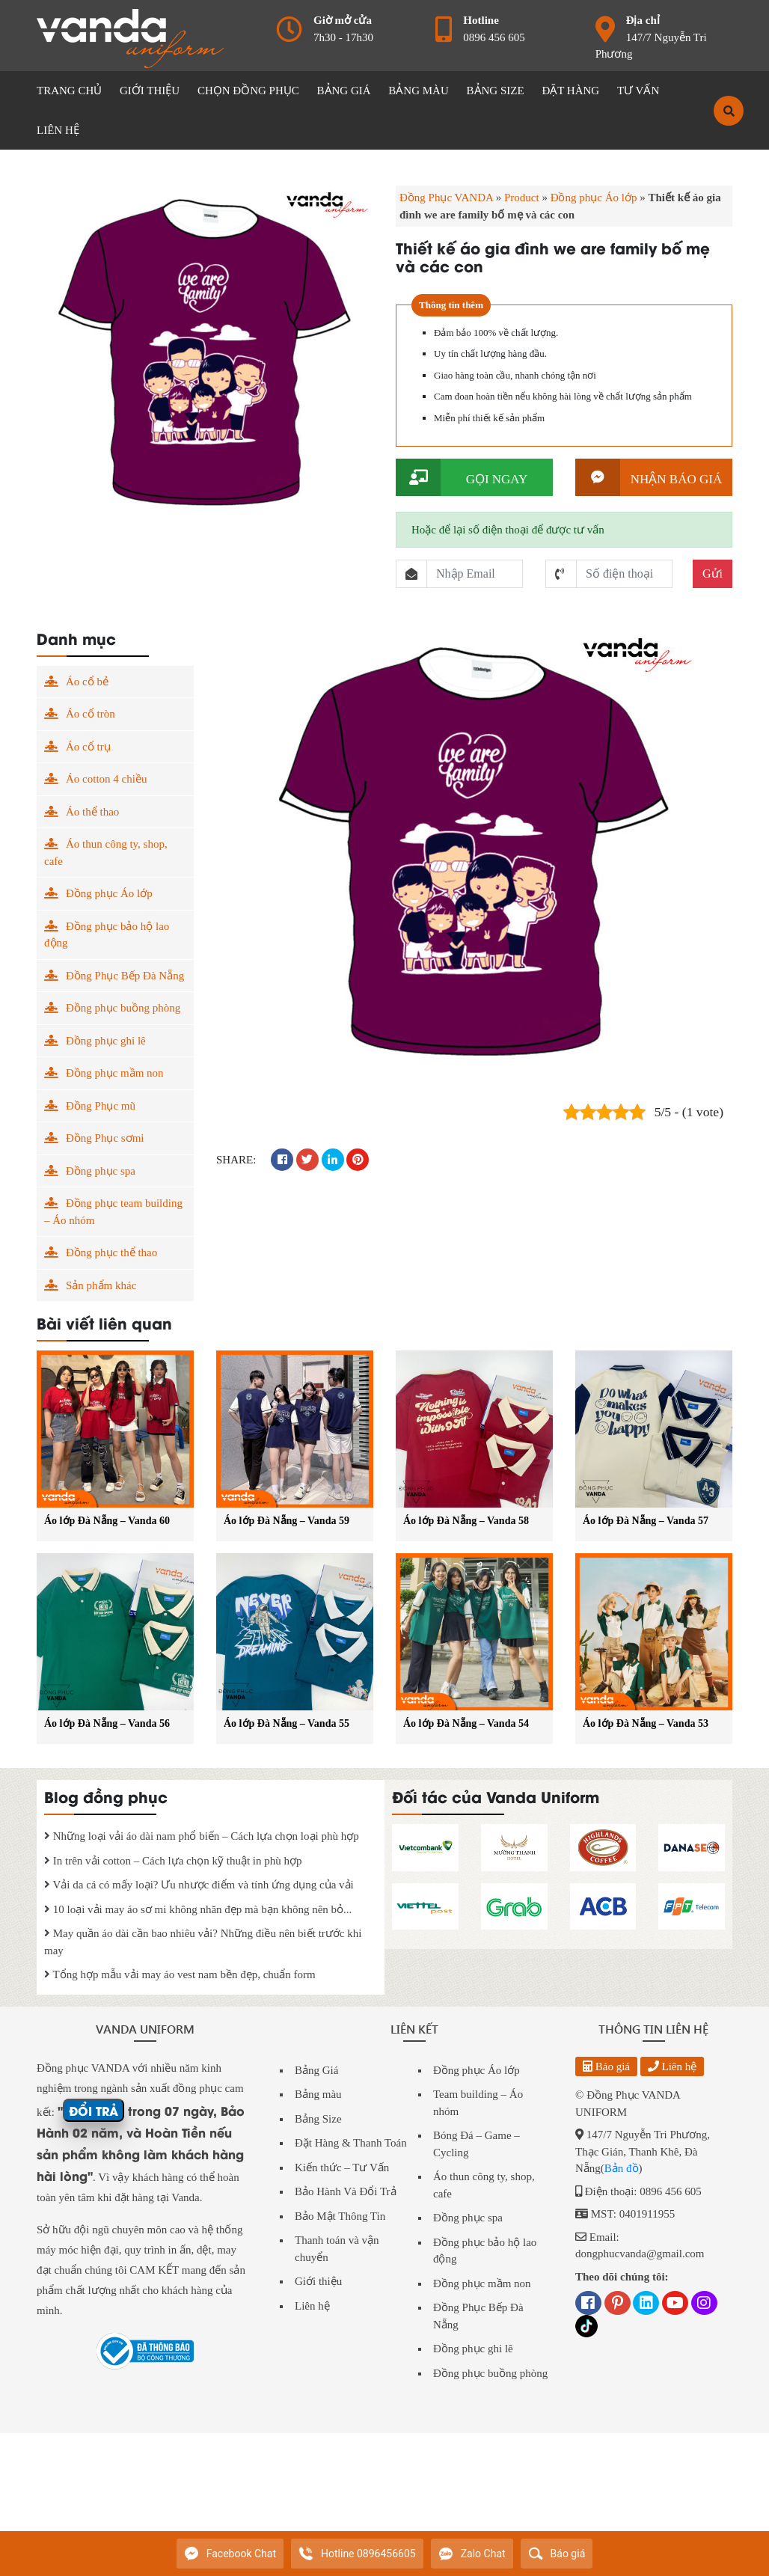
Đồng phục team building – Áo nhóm (113, 1211)
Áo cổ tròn (90, 714)
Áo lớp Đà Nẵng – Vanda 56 (107, 1723)
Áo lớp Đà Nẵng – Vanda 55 (286, 1723)
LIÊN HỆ (58, 130)
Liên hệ (312, 2306)
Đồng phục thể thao (111, 1252)
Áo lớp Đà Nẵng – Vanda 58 (466, 1520)
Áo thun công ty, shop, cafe (106, 852)
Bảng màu (318, 2094)
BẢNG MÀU (418, 91)
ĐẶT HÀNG (570, 91)
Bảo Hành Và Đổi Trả (345, 2191)
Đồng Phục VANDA (446, 198)
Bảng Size (318, 2119)
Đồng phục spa (100, 1171)
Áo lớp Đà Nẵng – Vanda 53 (645, 1723)
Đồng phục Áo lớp (594, 198)
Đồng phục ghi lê (106, 1041)
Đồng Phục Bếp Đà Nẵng (125, 976)
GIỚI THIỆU (150, 91)
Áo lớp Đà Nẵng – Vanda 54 (466, 1723)
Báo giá (606, 2066)
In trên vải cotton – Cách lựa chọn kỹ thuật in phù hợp (173, 1861)
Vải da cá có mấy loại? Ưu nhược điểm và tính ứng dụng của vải (199, 1885)
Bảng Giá (316, 2070)
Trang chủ (69, 91)
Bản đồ (621, 2168)
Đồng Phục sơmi (105, 1138)
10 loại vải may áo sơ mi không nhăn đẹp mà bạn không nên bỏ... (198, 1909)
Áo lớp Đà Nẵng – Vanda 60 (107, 1520)
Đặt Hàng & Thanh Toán (351, 2143)
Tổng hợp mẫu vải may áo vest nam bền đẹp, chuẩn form (180, 1974)
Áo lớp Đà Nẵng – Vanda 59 (286, 1520)
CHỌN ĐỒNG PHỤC (248, 91)
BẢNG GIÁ (344, 91)
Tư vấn (638, 91)
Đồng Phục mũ (100, 1106)
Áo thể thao (92, 812)
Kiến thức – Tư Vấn (342, 2167)
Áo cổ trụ (88, 747)
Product (521, 198)
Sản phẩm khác (101, 1285)
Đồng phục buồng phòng (123, 1008)
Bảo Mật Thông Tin (340, 2216)
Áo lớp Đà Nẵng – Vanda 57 (645, 1520)
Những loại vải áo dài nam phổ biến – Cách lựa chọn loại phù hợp (201, 1836)
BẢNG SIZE (495, 91)
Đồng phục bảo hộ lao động (106, 934)
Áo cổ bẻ (87, 682)
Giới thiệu (318, 2281)
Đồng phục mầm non (115, 1073)
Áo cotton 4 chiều (106, 779)
